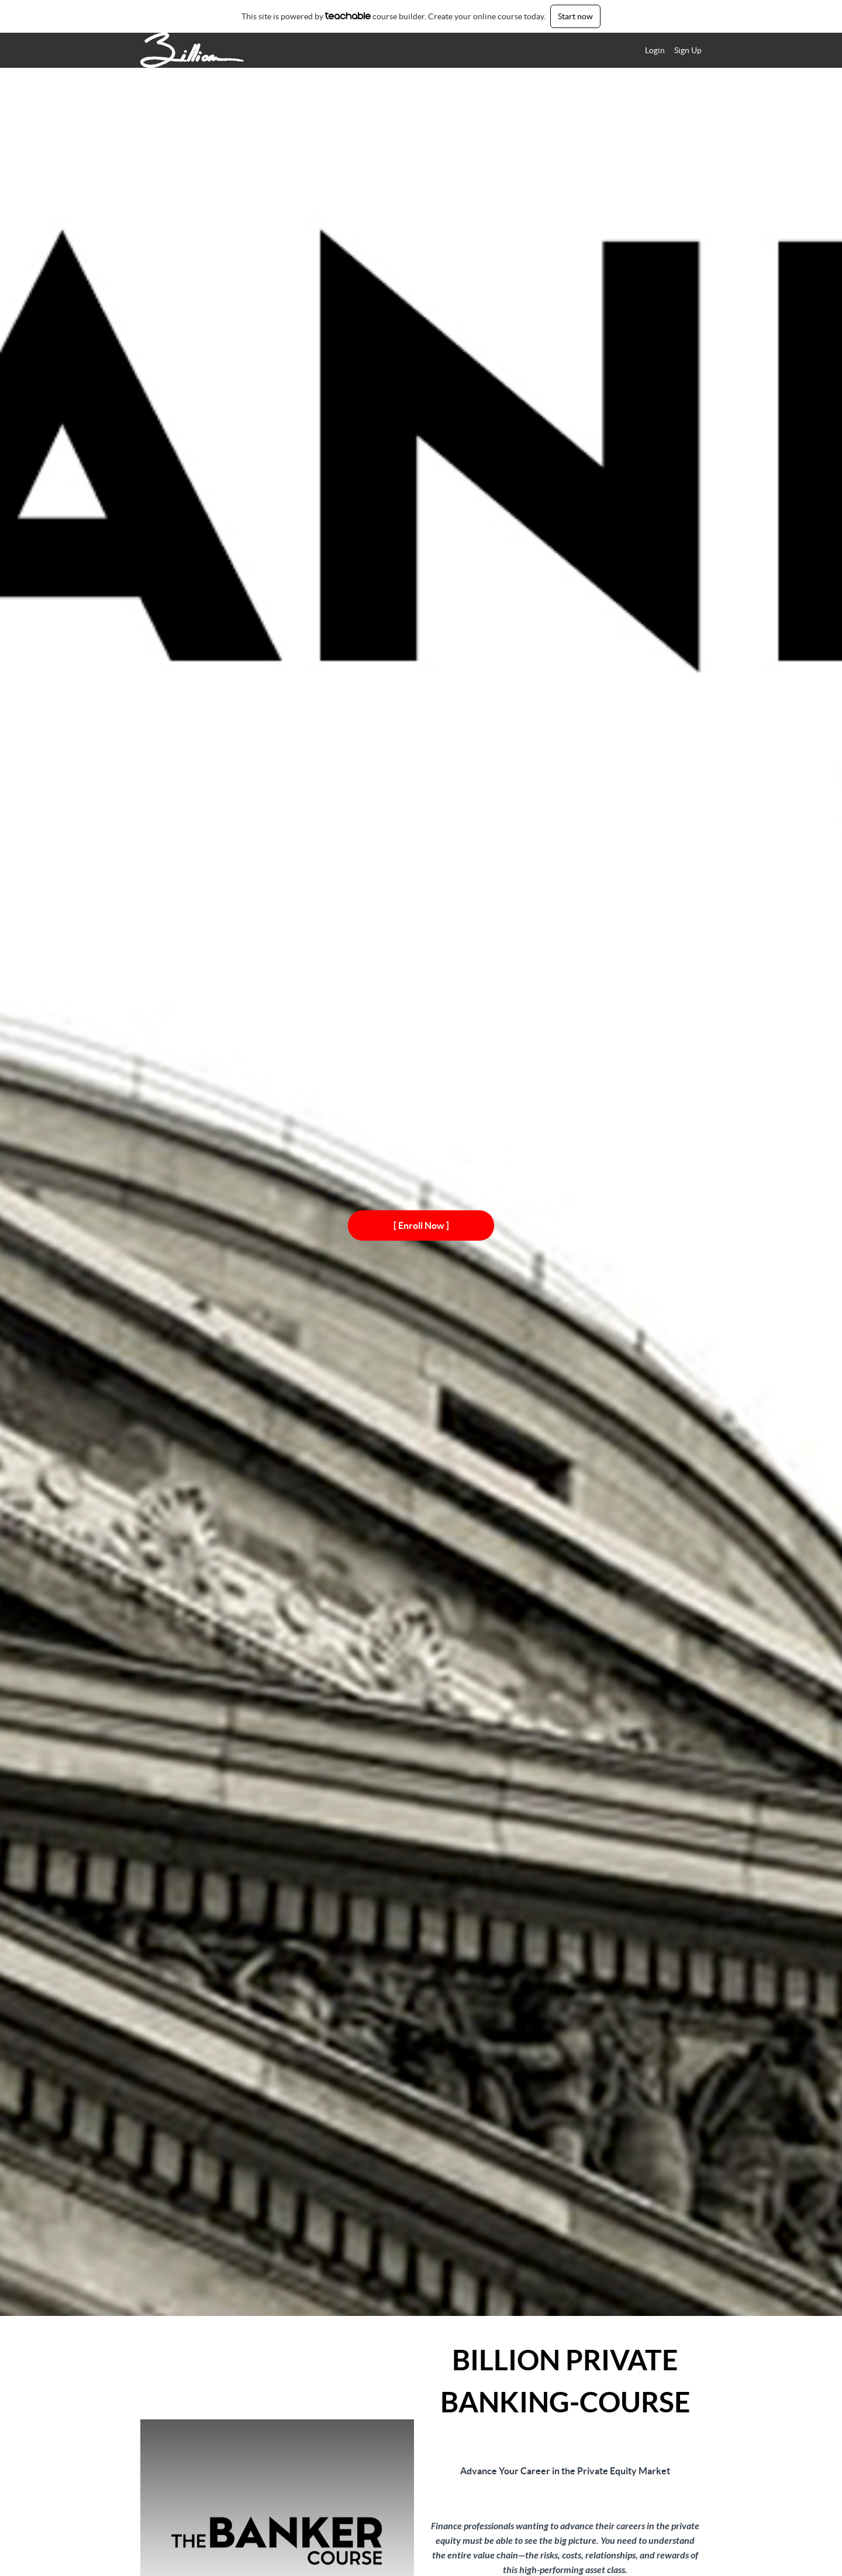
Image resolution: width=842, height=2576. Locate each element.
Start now (575, 16)
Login (655, 50)
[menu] (669, 50)
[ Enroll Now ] (421, 1225)
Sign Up (688, 50)
